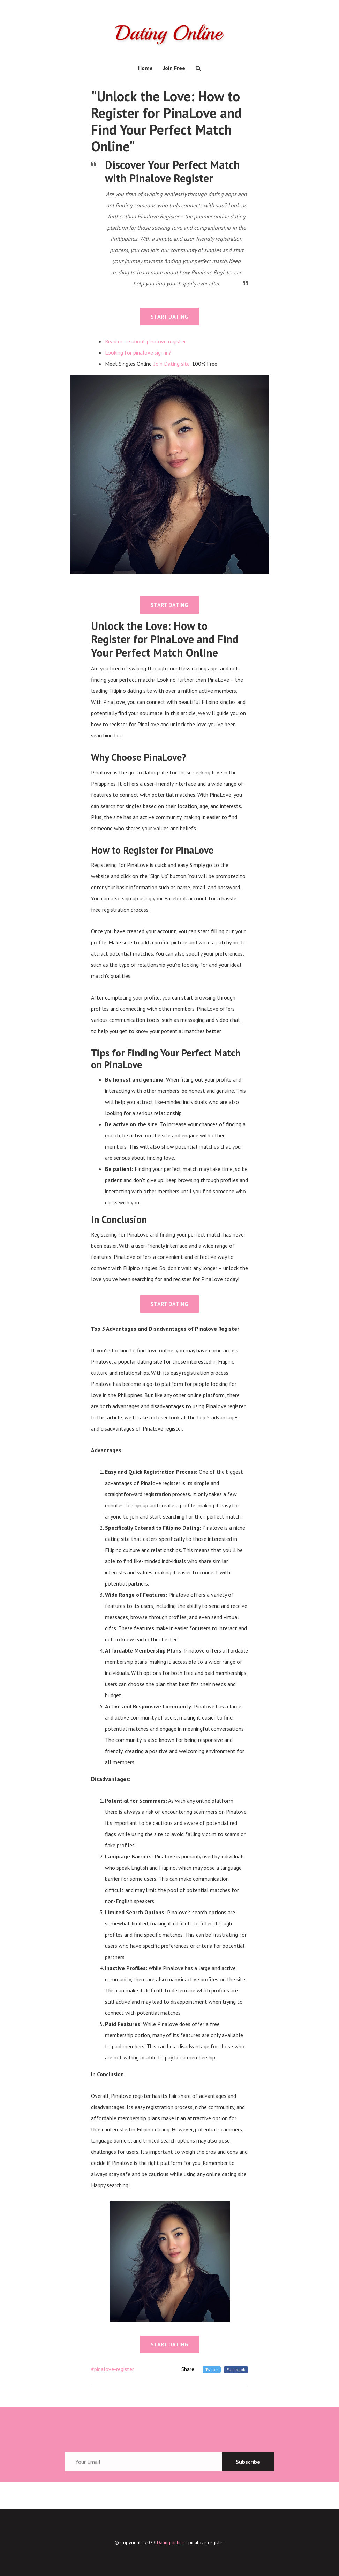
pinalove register (206, 2542)
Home (145, 68)
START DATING (169, 316)
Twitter (211, 2369)
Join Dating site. (172, 363)
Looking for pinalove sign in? (138, 352)
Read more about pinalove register (145, 341)
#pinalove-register (112, 2369)
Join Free (174, 68)
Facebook (236, 2369)
